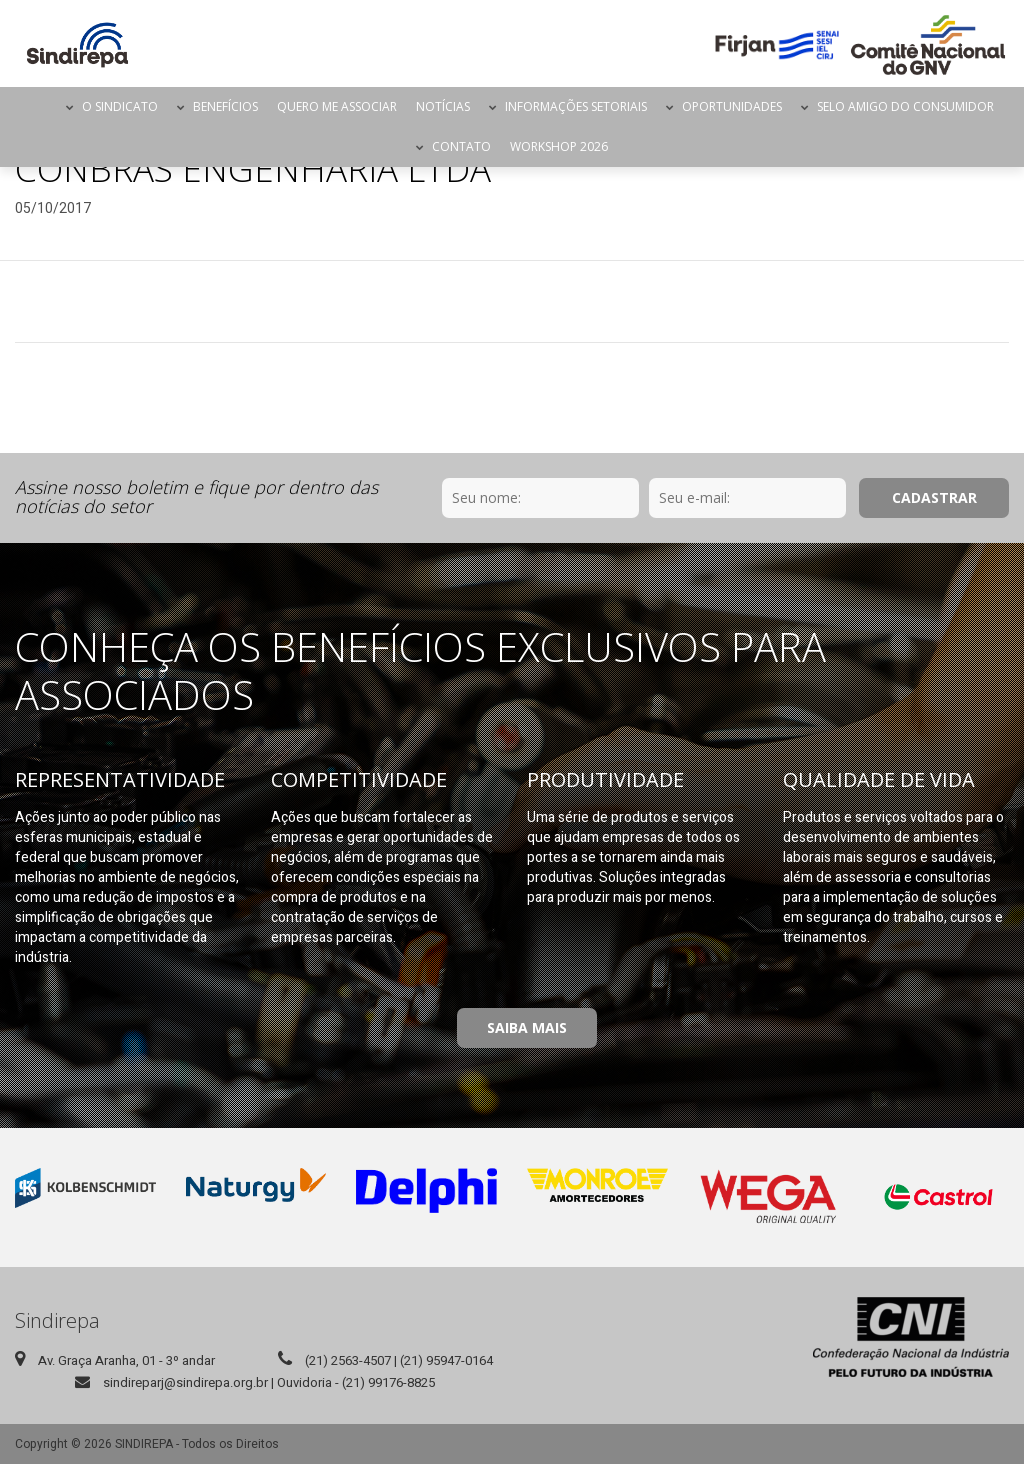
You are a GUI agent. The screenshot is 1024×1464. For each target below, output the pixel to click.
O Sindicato (120, 106)
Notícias (443, 106)
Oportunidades (732, 106)
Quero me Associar (337, 106)
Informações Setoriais (576, 106)
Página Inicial (39, 107)
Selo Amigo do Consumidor (905, 106)
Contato (461, 146)
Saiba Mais (527, 1027)
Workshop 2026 (559, 146)
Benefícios (225, 106)
